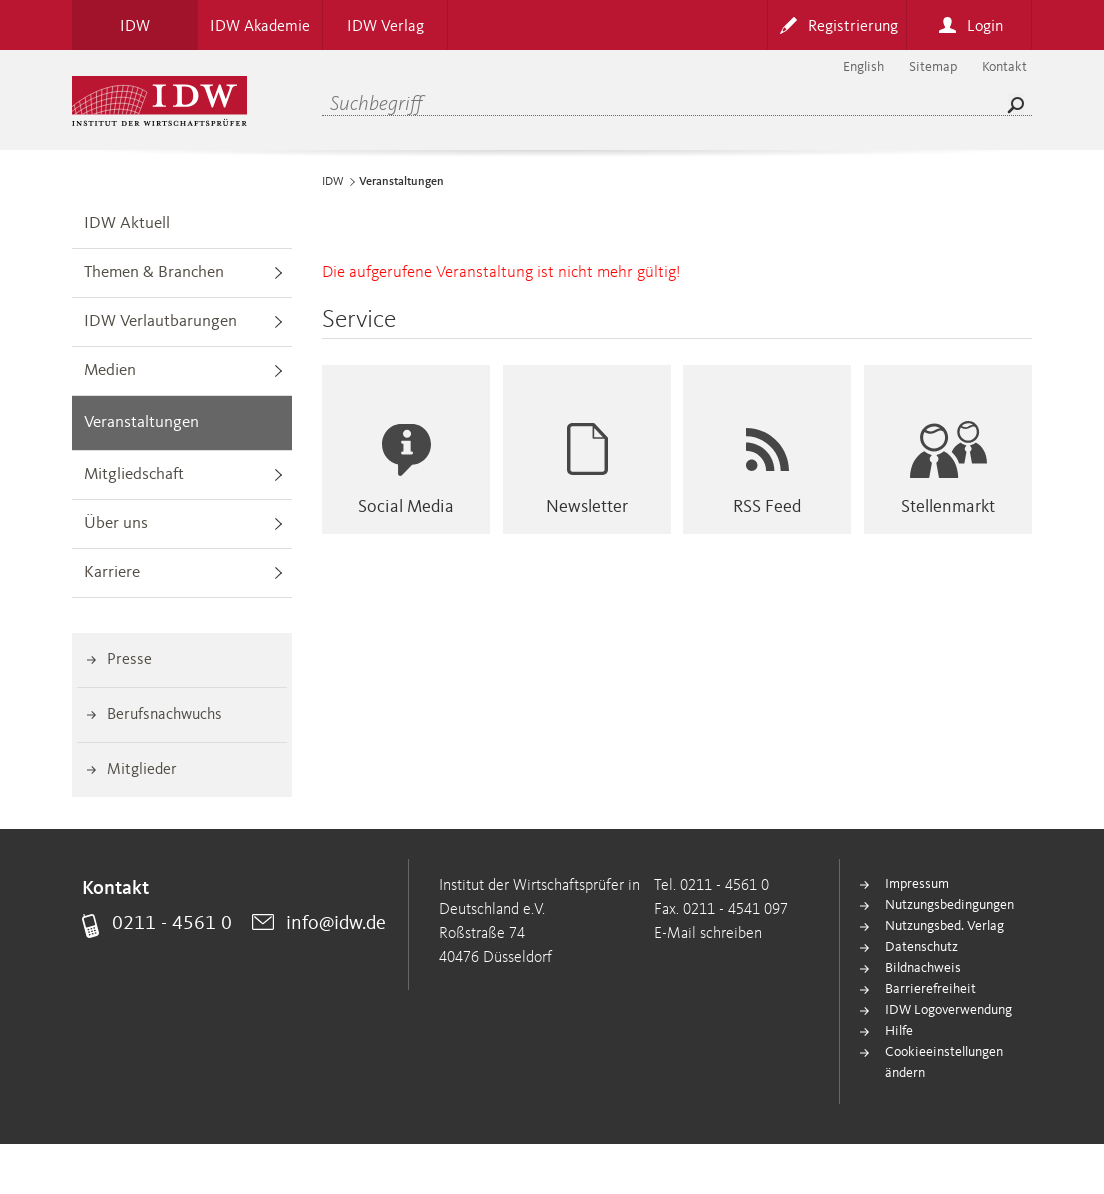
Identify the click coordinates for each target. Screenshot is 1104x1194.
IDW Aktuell (127, 223)
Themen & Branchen (154, 272)
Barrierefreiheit (930, 989)
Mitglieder (142, 770)
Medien (110, 370)
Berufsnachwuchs (164, 715)
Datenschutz (921, 947)
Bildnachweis (923, 968)
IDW (333, 182)
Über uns (116, 523)
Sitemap (933, 67)
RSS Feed (767, 507)
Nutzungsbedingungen (949, 905)
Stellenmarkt (948, 507)
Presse (129, 660)
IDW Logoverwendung (948, 1010)
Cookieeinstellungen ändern (944, 1062)
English (863, 67)
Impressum (917, 884)
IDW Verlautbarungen (160, 321)
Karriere (112, 572)
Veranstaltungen (141, 422)
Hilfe (899, 1031)
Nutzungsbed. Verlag (944, 926)
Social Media (406, 507)
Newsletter (587, 507)
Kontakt (1004, 67)
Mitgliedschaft (134, 474)
